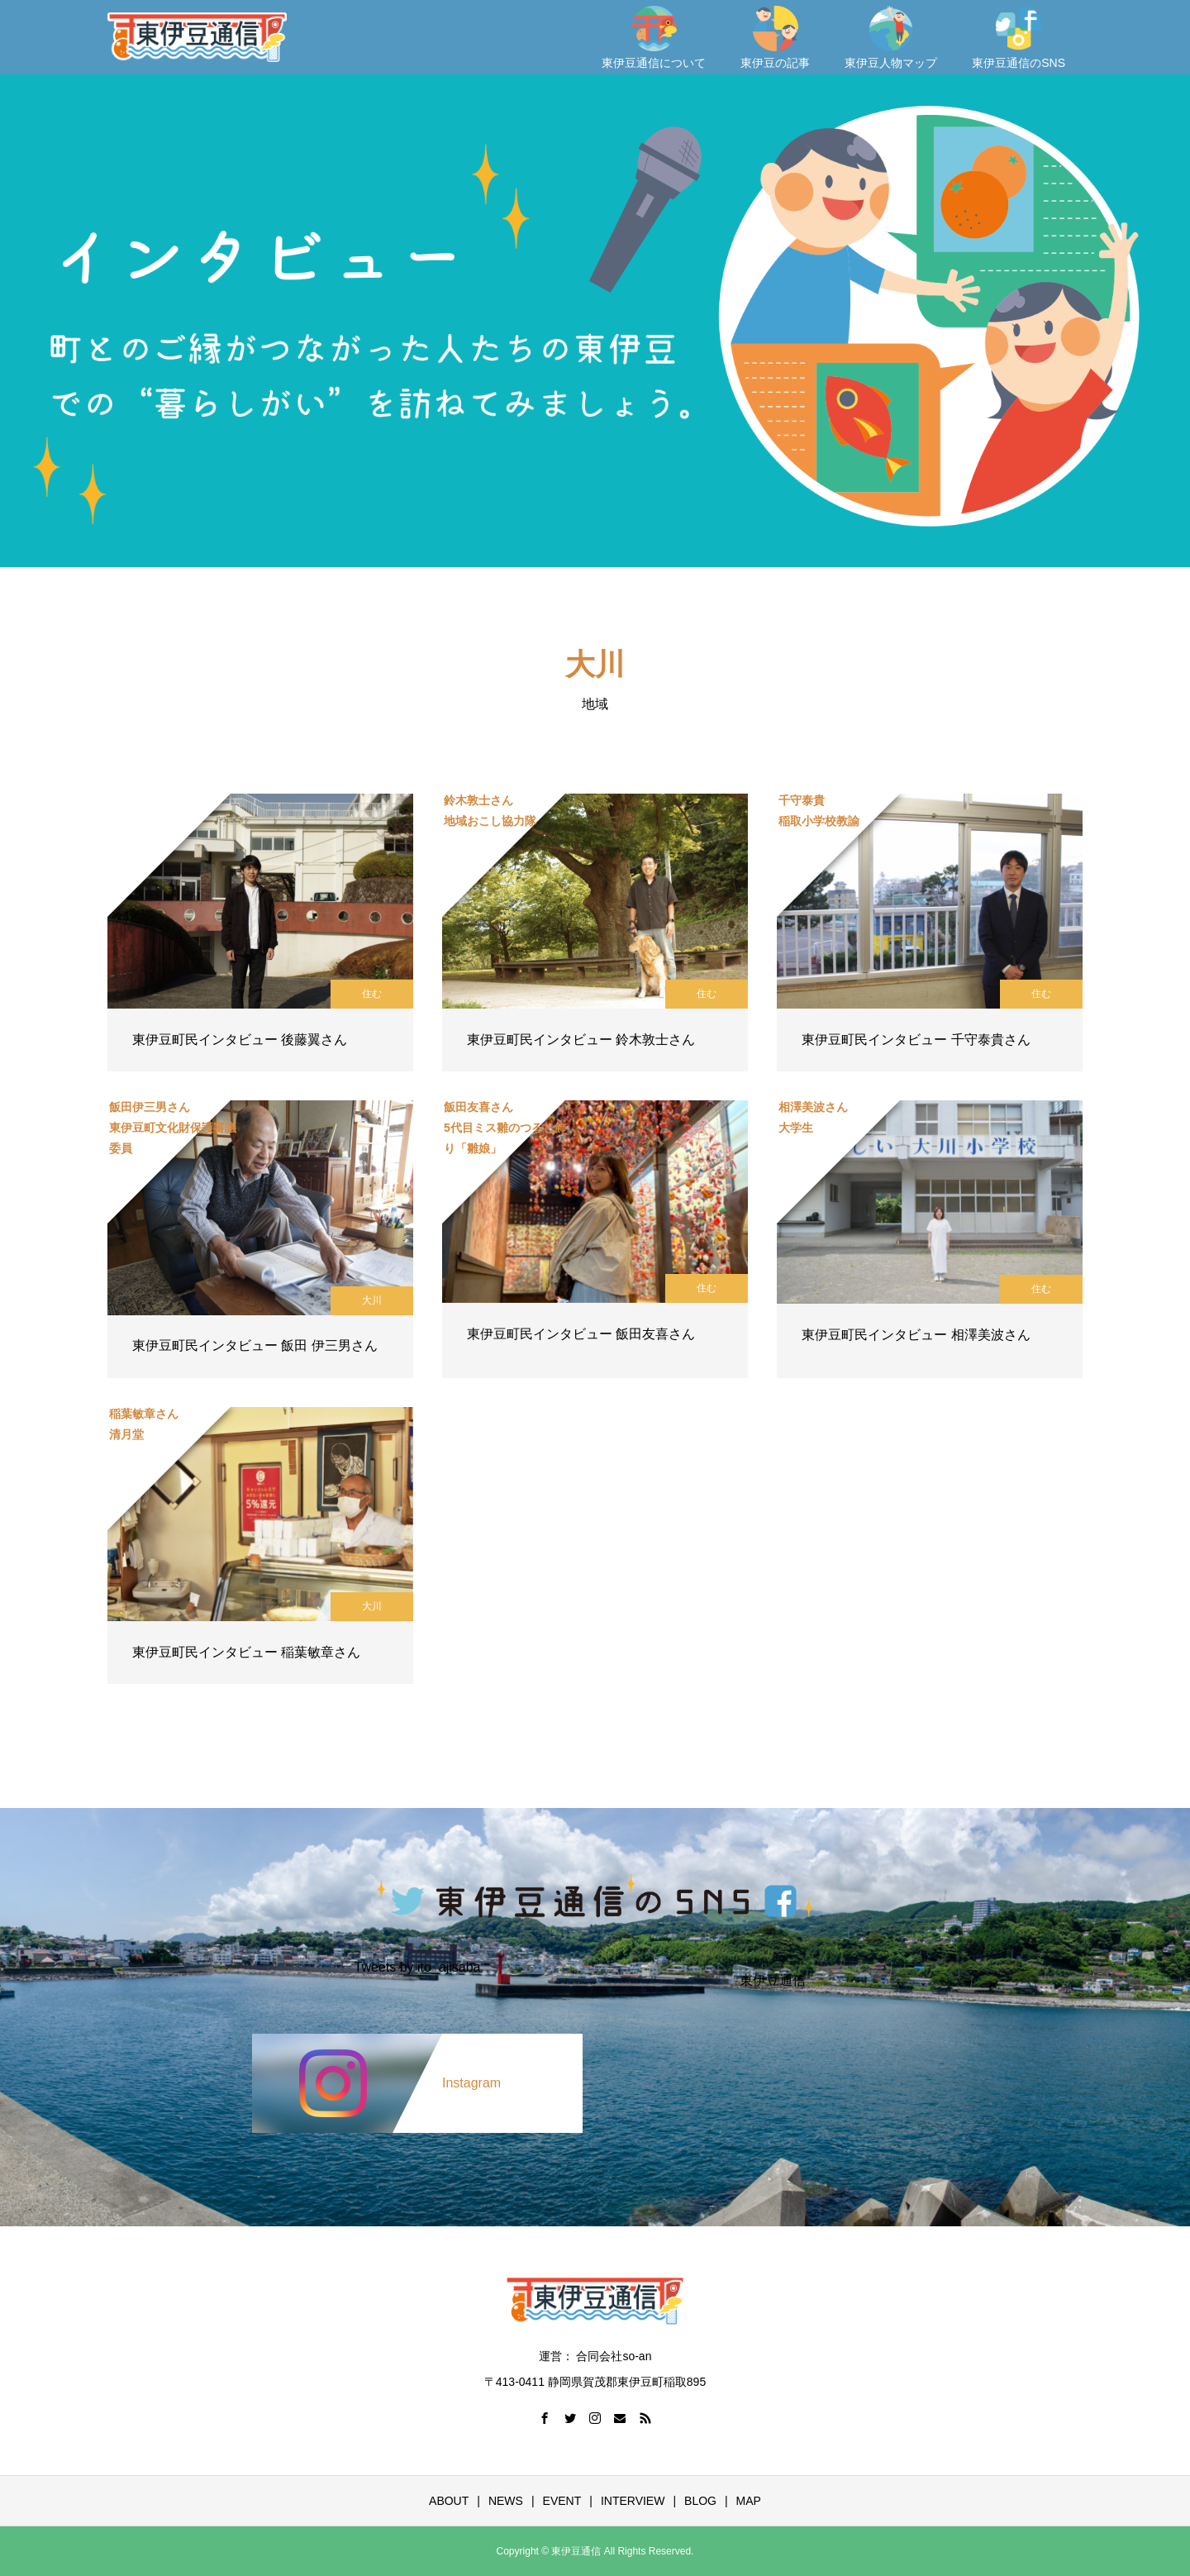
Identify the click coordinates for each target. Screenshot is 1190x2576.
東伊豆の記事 (775, 37)
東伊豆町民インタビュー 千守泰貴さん (916, 1040)
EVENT (562, 2500)
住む (372, 993)
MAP (748, 2500)
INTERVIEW (633, 2500)
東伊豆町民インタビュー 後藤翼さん (239, 1040)
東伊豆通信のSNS (1018, 37)
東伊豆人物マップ (891, 37)
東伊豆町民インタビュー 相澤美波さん (916, 1335)
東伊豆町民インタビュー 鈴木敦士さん (581, 1040)
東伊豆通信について (654, 37)
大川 (372, 1300)
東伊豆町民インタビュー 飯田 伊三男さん (255, 1345)
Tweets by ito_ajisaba (418, 1967)
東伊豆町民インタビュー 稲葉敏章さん (246, 1652)
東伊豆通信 (773, 1980)
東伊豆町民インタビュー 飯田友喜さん (581, 1334)
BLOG (700, 2500)
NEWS (505, 2500)
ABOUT (449, 2500)
